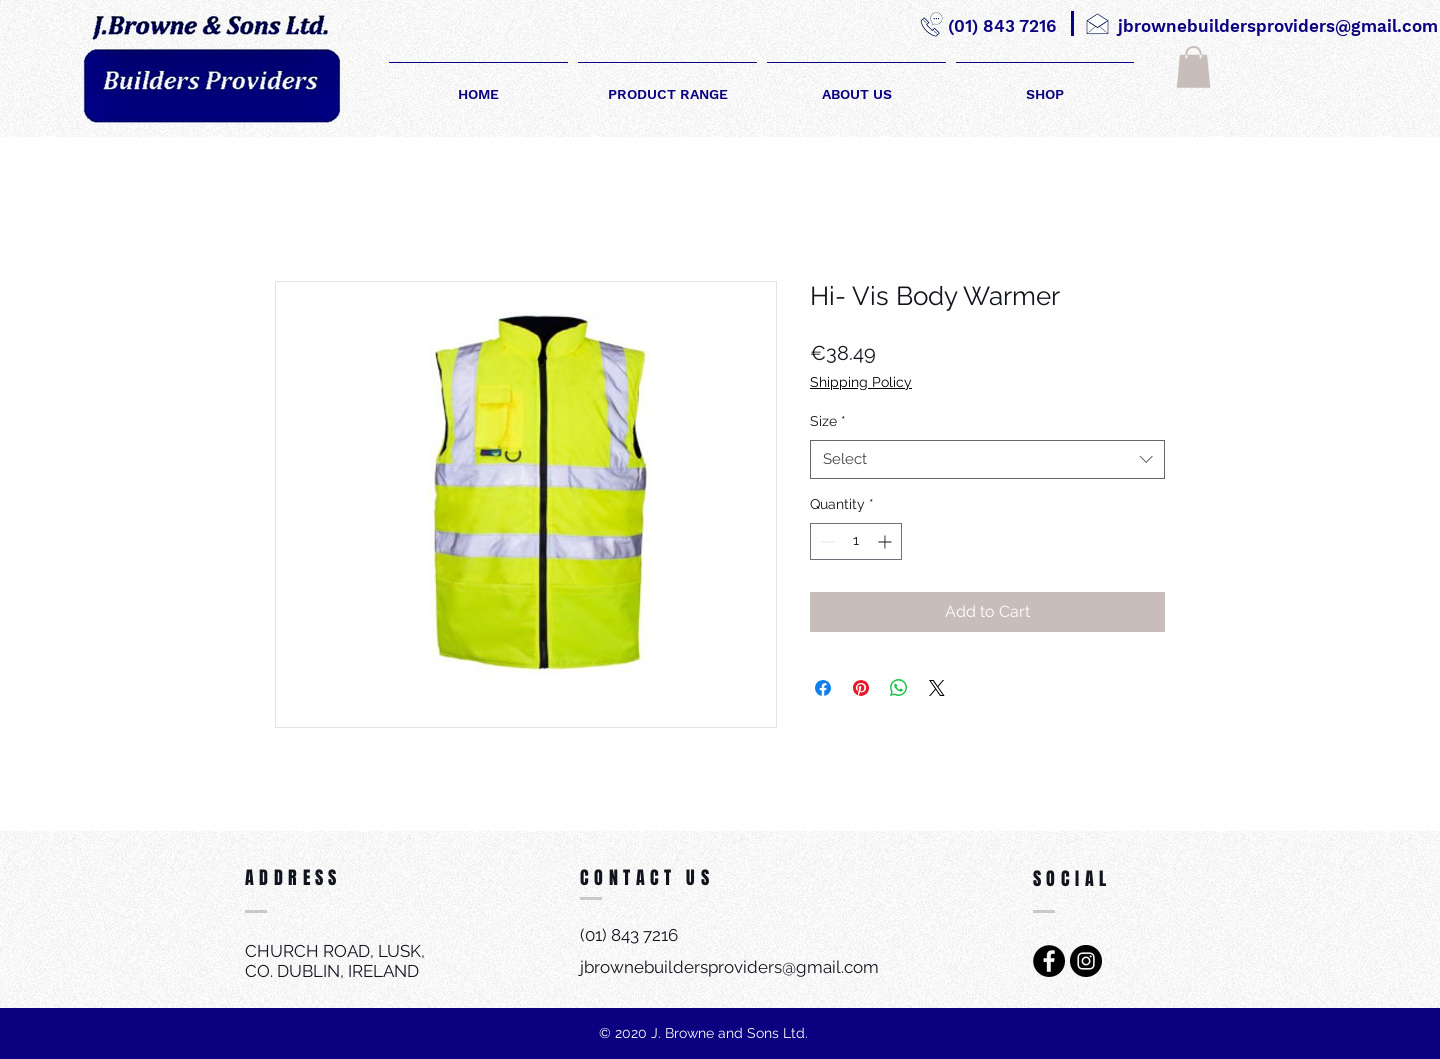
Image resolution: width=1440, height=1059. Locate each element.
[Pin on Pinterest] (861, 688)
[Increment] (886, 541)
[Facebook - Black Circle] (1049, 961)
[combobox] (987, 459)
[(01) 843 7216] (1001, 27)
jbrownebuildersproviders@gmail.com (729, 967)
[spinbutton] (856, 541)
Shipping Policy (861, 382)
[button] (1193, 67)
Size (828, 421)
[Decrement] (825, 541)
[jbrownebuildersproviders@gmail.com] (1278, 27)
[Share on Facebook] (823, 688)
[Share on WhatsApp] (899, 688)
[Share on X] (937, 688)
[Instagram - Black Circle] (1086, 961)
